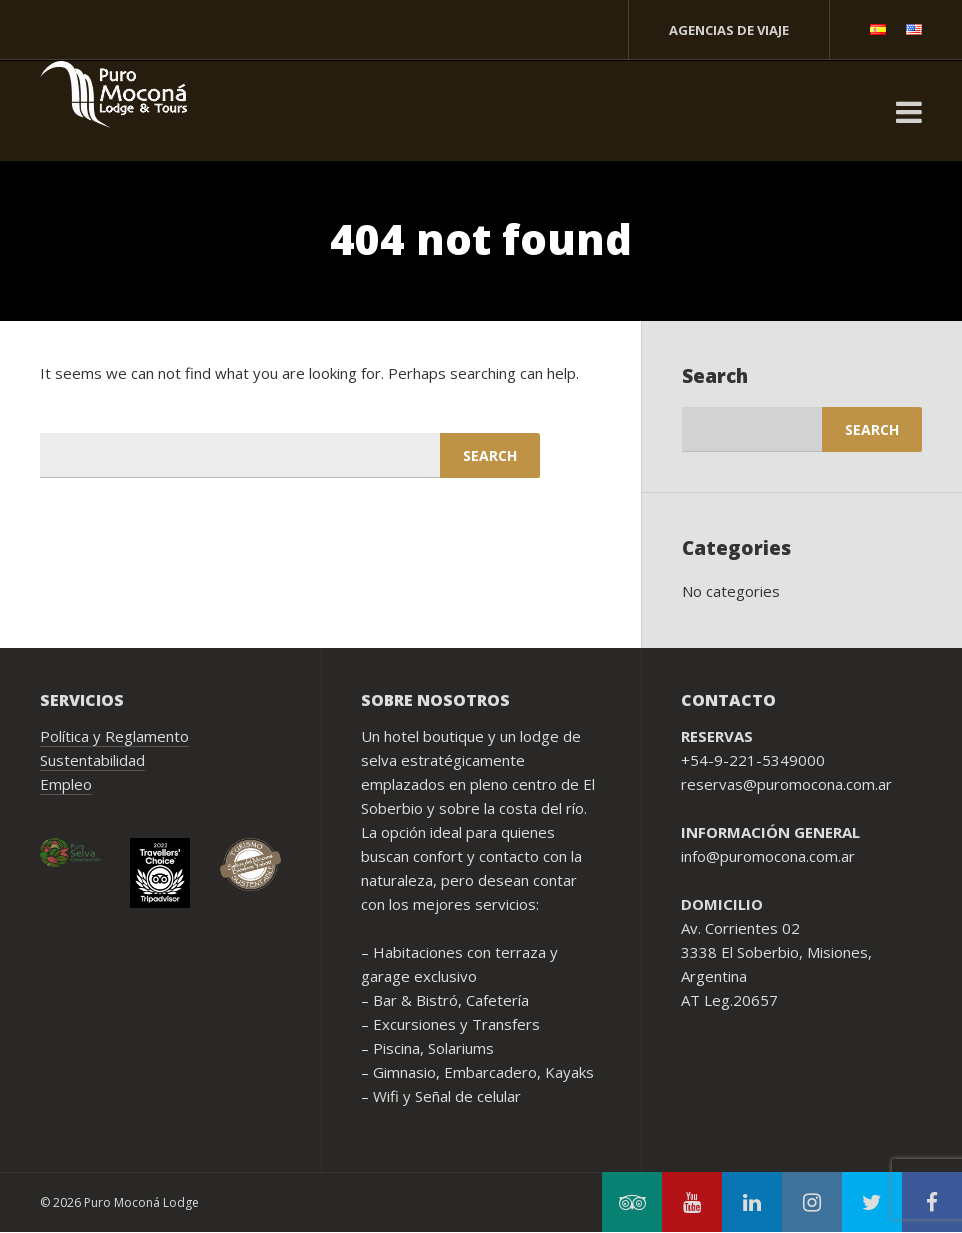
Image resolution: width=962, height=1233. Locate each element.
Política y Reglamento (114, 736)
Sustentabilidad (92, 760)
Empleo (66, 784)
